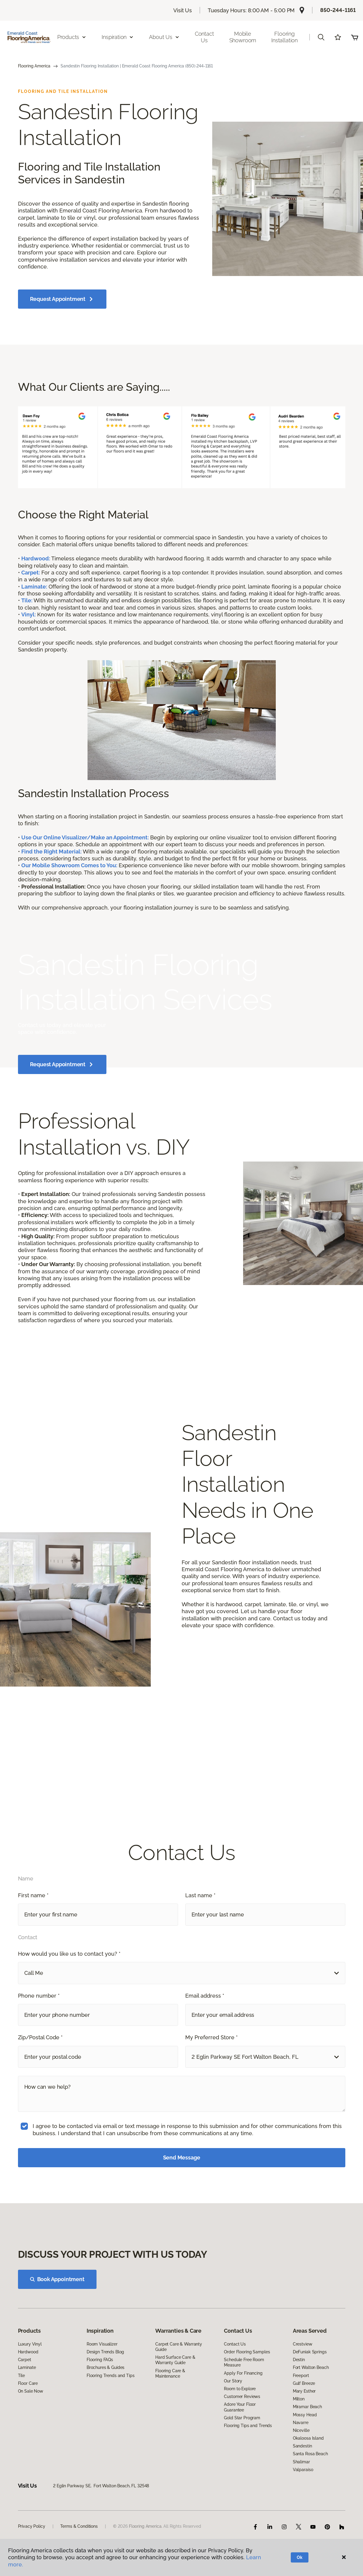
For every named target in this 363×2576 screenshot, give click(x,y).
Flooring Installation (284, 37)
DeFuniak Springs (310, 2404)
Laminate (27, 2419)
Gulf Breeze (304, 2435)
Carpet (24, 2411)
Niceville (301, 2482)
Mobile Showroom (242, 37)
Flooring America (34, 66)
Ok (299, 2557)
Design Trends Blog (105, 2404)
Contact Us (204, 37)
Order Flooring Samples (247, 2404)
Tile (21, 2427)
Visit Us (182, 10)
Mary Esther (304, 2443)
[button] (321, 37)
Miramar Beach (307, 2459)
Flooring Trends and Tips (111, 2427)
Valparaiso (303, 2521)
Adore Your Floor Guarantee (240, 2459)
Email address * (204, 2029)
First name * (33, 1929)
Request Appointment (62, 299)
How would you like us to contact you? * (69, 1988)
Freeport (301, 2427)
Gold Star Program (242, 2470)
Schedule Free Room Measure (244, 2414)
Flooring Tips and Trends (248, 2477)
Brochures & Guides (105, 2419)
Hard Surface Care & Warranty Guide (175, 2412)
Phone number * (39, 2029)
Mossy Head (305, 2467)
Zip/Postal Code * (40, 2071)
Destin (299, 2411)
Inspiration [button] (118, 37)
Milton (299, 2451)
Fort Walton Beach (311, 2419)
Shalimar (301, 2514)
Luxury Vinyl (30, 2396)
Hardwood (28, 2404)
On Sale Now (30, 2443)
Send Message (181, 2192)
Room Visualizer (102, 2396)
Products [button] (72, 37)
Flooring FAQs (100, 2411)
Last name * (200, 1929)
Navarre (300, 2474)
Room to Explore (240, 2440)
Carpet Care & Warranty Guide (178, 2399)
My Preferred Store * (211, 2071)
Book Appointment (57, 2331)
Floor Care (28, 2435)
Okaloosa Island (308, 2490)
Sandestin (302, 2498)
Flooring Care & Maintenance (170, 2425)
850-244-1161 (338, 10)
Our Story (233, 2433)
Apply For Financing (243, 2425)
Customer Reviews (242, 2448)
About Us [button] (164, 37)
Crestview (302, 2396)
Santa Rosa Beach (310, 2506)
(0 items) (354, 37)
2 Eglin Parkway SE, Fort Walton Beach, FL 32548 (101, 2538)
